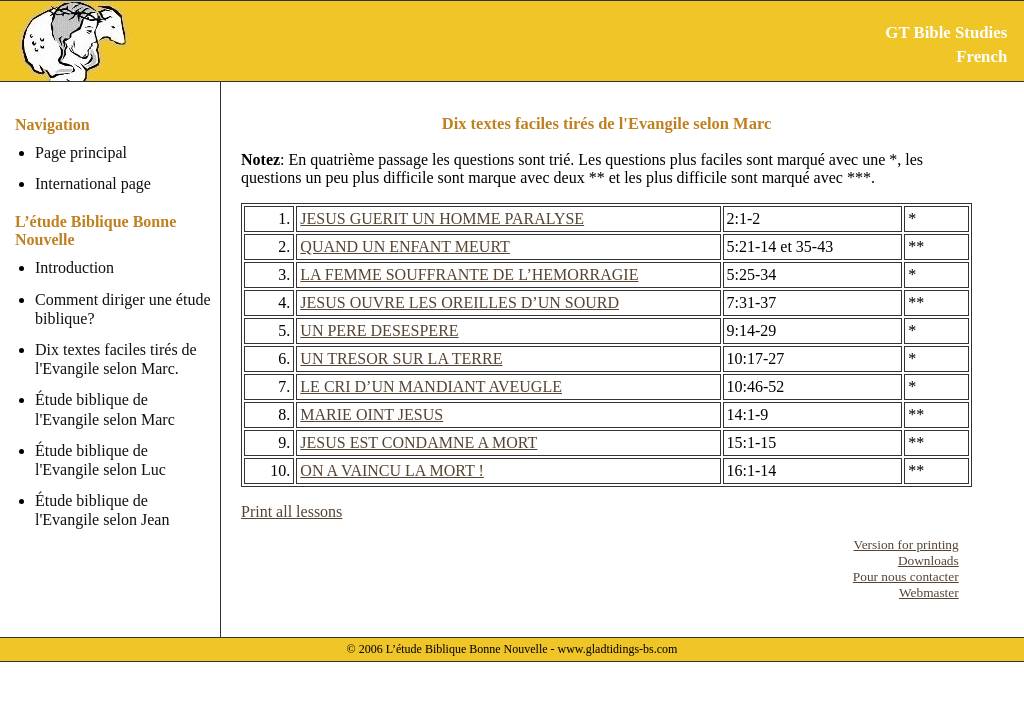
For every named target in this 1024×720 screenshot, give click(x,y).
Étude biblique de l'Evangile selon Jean (102, 510)
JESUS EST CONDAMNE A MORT (418, 442)
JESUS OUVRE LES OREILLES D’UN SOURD (459, 302)
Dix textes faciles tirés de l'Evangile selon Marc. (116, 359)
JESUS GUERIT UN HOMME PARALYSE (442, 218)
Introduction (74, 267)
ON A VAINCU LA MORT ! (392, 470)
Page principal (81, 152)
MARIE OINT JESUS (371, 414)
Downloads (928, 560)
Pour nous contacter (906, 576)
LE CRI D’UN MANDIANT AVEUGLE (431, 386)
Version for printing (906, 544)
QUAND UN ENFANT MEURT (405, 246)
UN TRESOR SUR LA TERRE (401, 358)
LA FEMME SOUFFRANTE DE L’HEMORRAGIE (469, 274)
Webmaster (929, 592)
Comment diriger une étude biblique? (123, 309)
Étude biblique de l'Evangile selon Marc (105, 409)
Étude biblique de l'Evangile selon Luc (100, 460)
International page (93, 183)
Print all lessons (291, 511)
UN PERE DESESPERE (379, 330)
